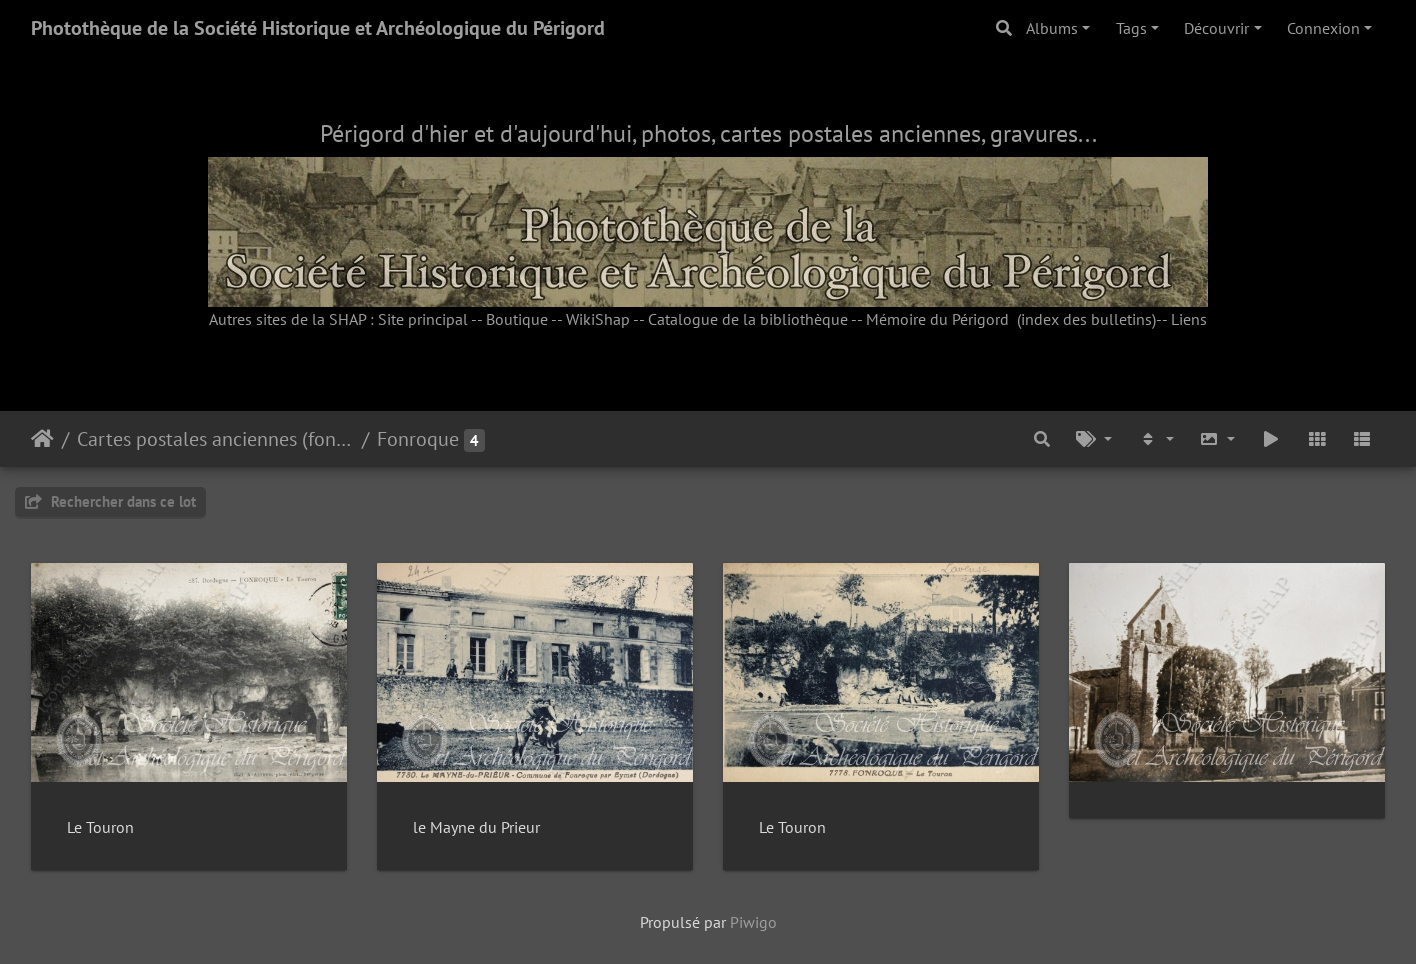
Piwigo (753, 922)
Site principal (423, 319)
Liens (1189, 319)
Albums (1052, 28)
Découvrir (1216, 28)
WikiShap (598, 319)
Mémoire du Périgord (937, 319)
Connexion (1323, 28)
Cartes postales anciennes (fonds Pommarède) (215, 439)
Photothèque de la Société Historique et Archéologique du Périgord (318, 28)
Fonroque (418, 439)
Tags (1131, 28)
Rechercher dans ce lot (110, 501)
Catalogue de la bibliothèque (748, 319)
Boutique (517, 319)
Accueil (42, 439)
